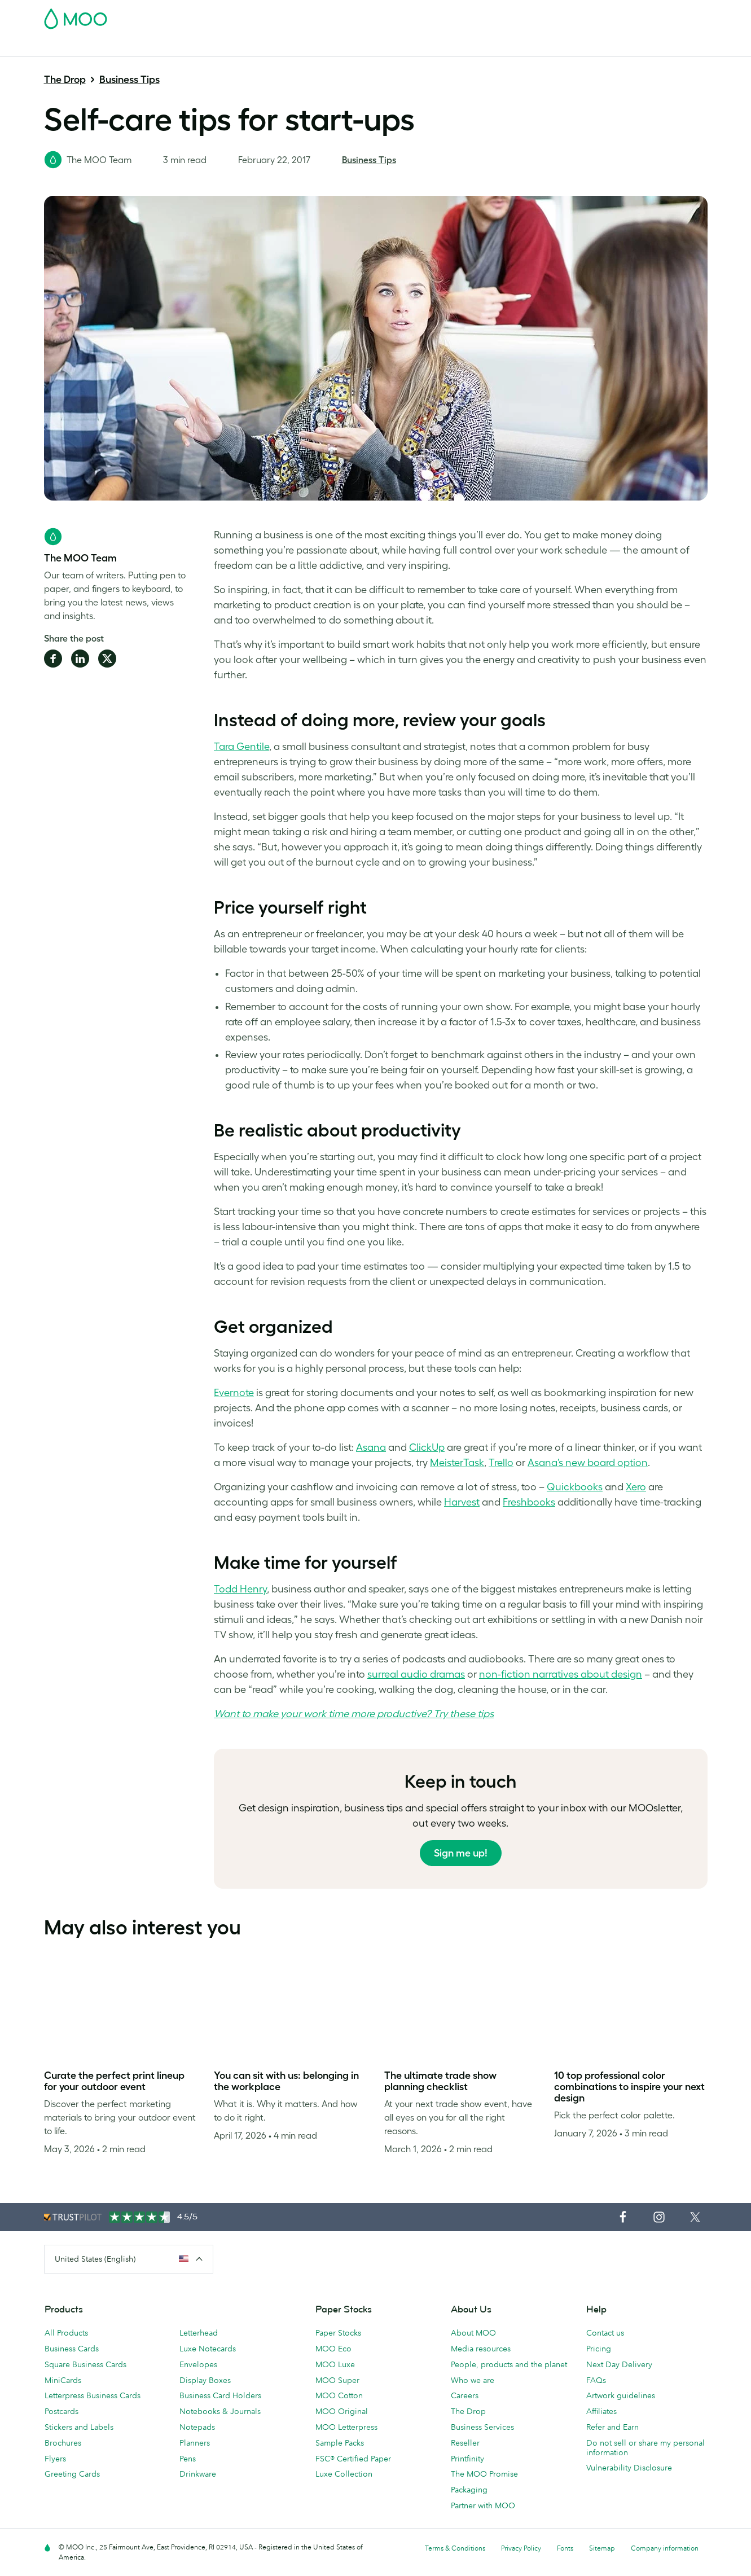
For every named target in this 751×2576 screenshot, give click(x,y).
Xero (636, 1487)
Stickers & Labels (196, 46)
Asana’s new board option (588, 1462)
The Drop (65, 79)
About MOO (473, 2333)
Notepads (197, 2427)
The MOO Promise (484, 2474)
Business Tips (129, 79)
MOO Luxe (335, 2364)
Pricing (598, 2349)
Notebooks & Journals (220, 2411)
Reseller (465, 2443)
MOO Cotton (339, 2395)
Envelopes (198, 2364)
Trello (501, 1462)
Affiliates (601, 2411)
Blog (558, 46)
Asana (371, 1447)
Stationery (346, 46)
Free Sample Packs (471, 15)
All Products (66, 2333)
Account (531, 15)
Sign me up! (461, 1853)
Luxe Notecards (207, 2349)
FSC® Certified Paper (353, 2459)
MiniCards (63, 2380)
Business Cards (73, 46)
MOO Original (341, 2411)
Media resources (481, 2349)
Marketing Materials (277, 46)
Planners (194, 2443)
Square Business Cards (85, 2364)
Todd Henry (240, 1589)
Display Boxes (205, 2380)
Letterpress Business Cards (92, 2395)
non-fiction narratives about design (560, 1674)
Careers (464, 2395)
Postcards (133, 46)
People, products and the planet (509, 2364)
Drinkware (197, 2474)
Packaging (469, 2490)
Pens (187, 2459)
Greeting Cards (72, 2474)
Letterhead (198, 2333)
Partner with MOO (483, 2505)
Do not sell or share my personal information (645, 2447)
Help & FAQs (602, 46)
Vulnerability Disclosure (629, 2468)
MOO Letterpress (346, 2427)
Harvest (462, 1502)
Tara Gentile (241, 746)
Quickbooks (575, 1487)
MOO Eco (333, 2349)
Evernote (234, 1392)
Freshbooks (529, 1502)
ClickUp (427, 1447)
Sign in (569, 15)
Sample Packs (339, 2443)
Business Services (504, 46)
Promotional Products (418, 46)
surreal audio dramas (416, 1674)
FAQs (596, 2380)
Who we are (472, 2380)
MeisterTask (457, 1462)
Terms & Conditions (455, 2548)
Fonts (565, 2548)
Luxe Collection (343, 2474)
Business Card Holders (220, 2395)
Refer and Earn (612, 2427)
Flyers (55, 2459)
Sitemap (602, 2548)
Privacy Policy (521, 2548)
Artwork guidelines (620, 2395)
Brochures (63, 2443)
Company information (665, 2548)
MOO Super (337, 2380)
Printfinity (467, 2459)
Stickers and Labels (79, 2427)
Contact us (605, 2333)
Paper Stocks (338, 2333)
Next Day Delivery (619, 2364)
